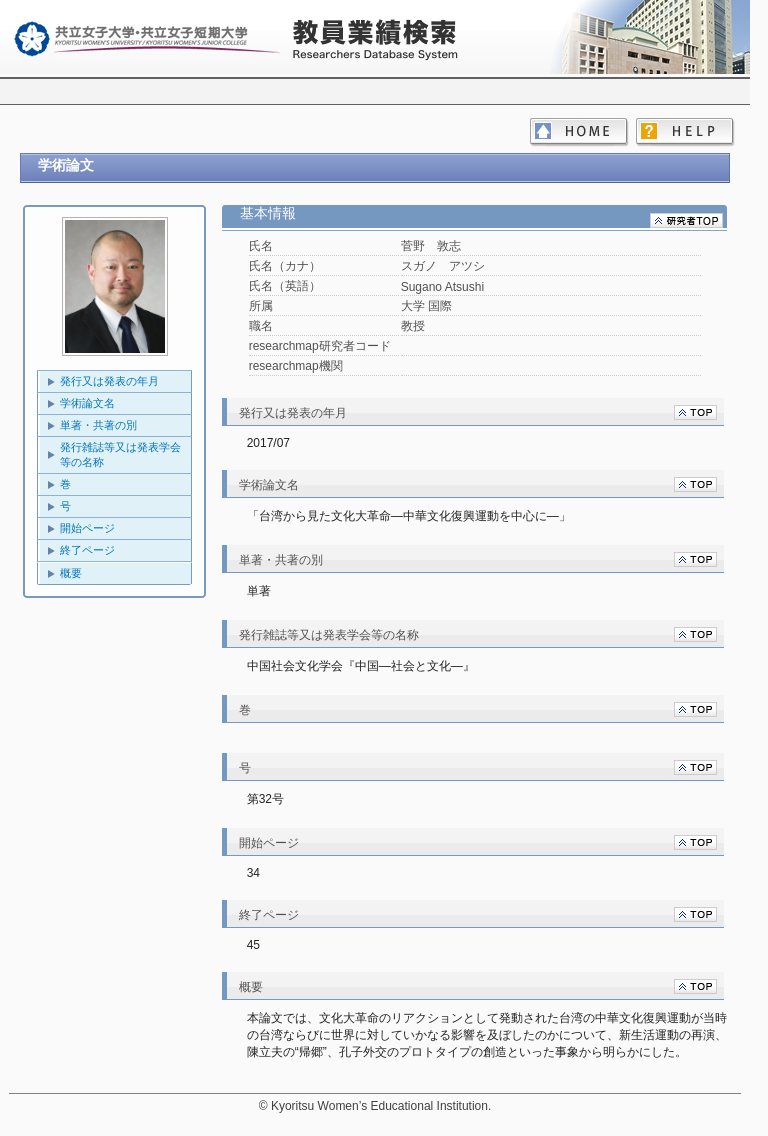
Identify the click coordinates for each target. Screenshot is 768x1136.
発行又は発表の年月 (109, 381)
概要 (71, 573)
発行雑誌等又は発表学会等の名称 (120, 454)
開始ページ (87, 528)
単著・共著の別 (98, 425)
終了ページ (87, 550)
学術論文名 (87, 403)
